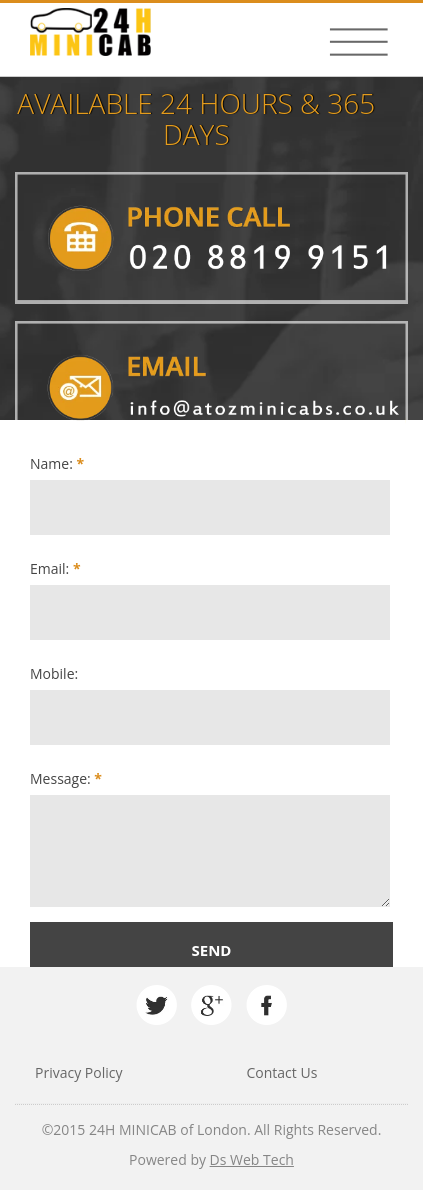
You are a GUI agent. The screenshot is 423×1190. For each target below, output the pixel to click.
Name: (57, 463)
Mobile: (54, 673)
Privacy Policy (78, 1072)
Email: (55, 568)
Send (212, 950)
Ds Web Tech (252, 1159)
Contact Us (282, 1072)
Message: (66, 778)
